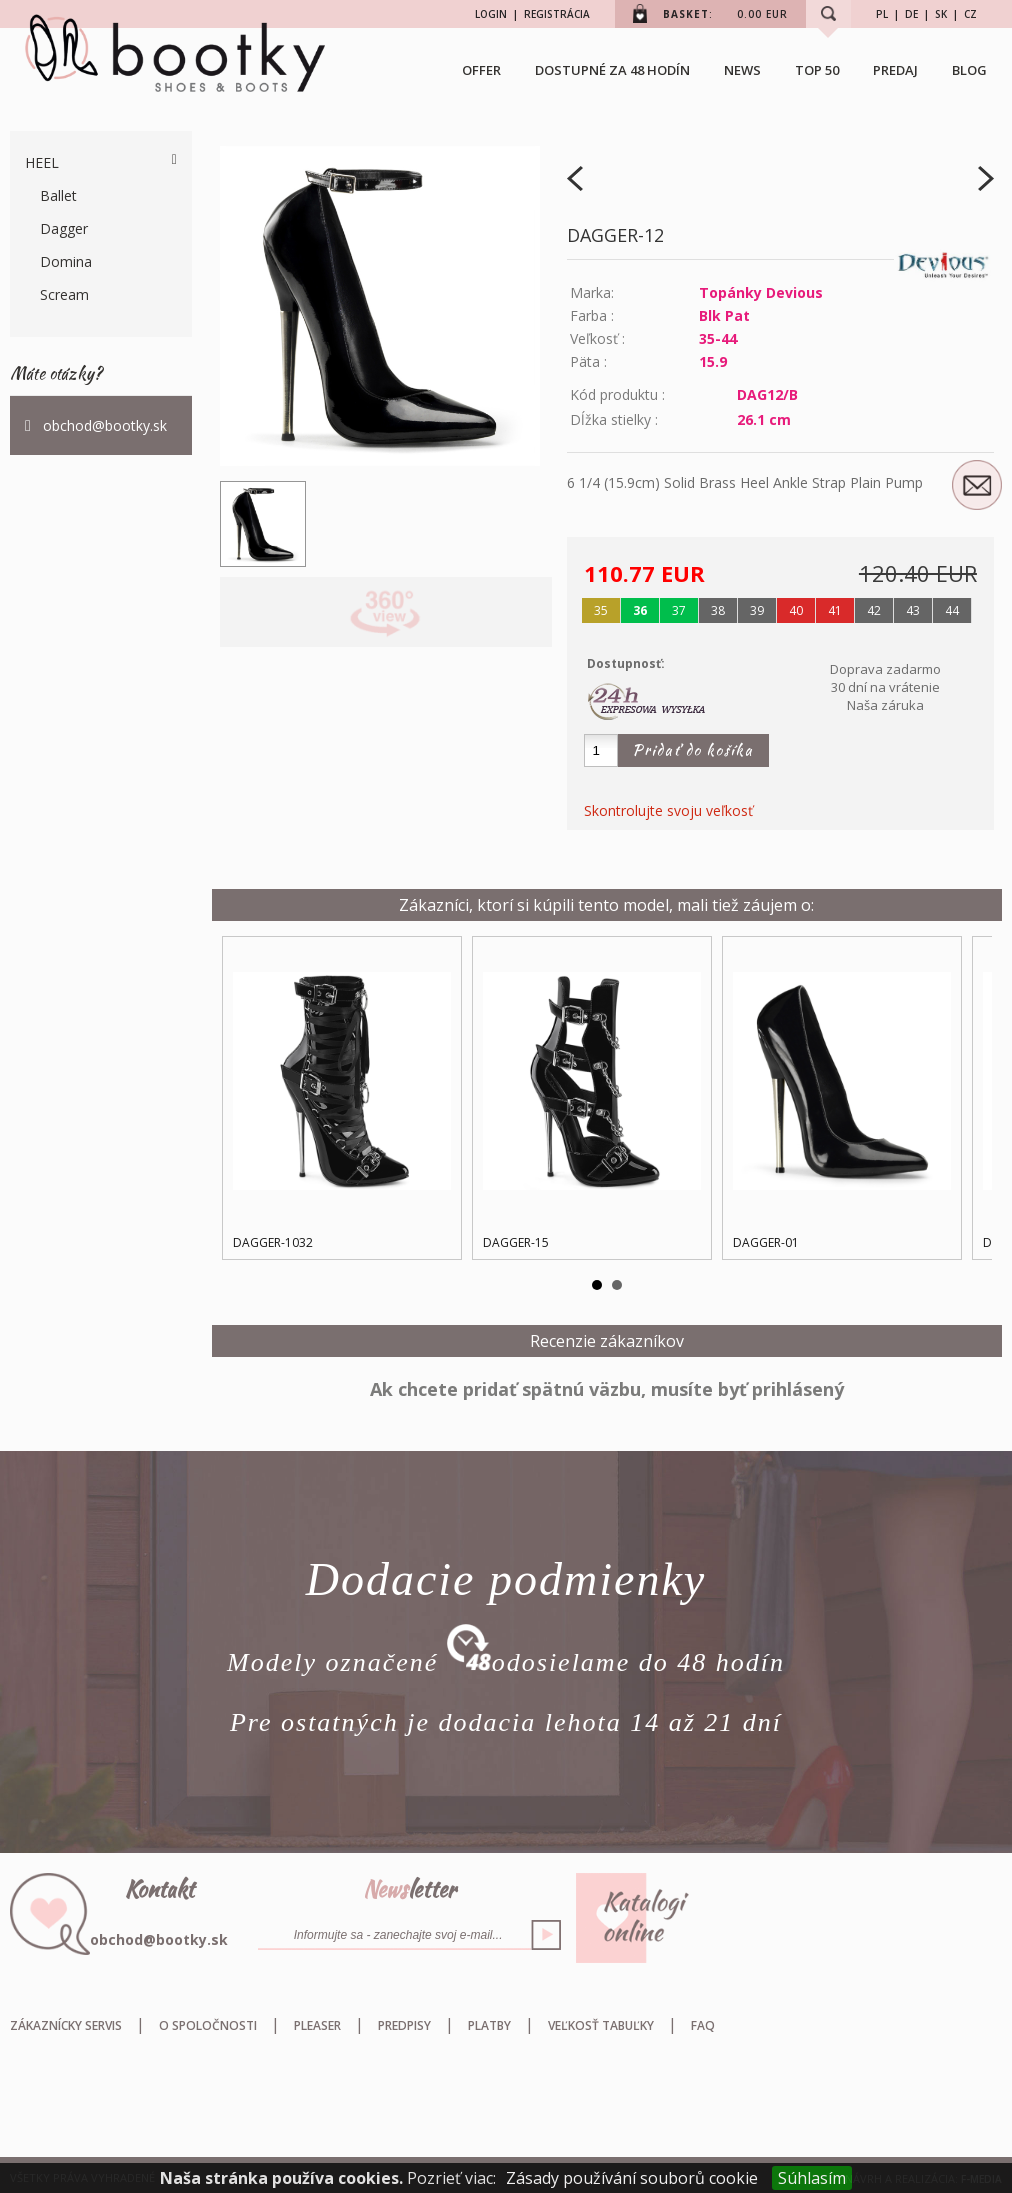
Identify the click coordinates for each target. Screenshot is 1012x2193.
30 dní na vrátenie (885, 687)
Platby (489, 2025)
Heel (42, 162)
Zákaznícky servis (66, 2025)
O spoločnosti (208, 2025)
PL (882, 14)
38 (718, 610)
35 (601, 610)
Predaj (895, 70)
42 (874, 610)
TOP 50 (817, 70)
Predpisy (404, 2025)
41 (835, 610)
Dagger (64, 228)
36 (640, 610)
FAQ (703, 2025)
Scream (64, 294)
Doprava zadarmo (885, 669)
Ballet (58, 195)
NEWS (742, 70)
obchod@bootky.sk (105, 425)
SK (941, 14)
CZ (970, 14)
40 (796, 610)
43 (913, 610)
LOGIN (491, 14)
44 (952, 610)
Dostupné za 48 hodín (612, 70)
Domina (66, 261)
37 (679, 610)
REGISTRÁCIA (557, 14)
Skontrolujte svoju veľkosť (668, 810)
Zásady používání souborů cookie (632, 2178)
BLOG (969, 70)
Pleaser (317, 2025)
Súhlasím (812, 2178)
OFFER (481, 70)
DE (911, 14)
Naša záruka (885, 705)
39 (757, 610)
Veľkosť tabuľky (601, 2025)
